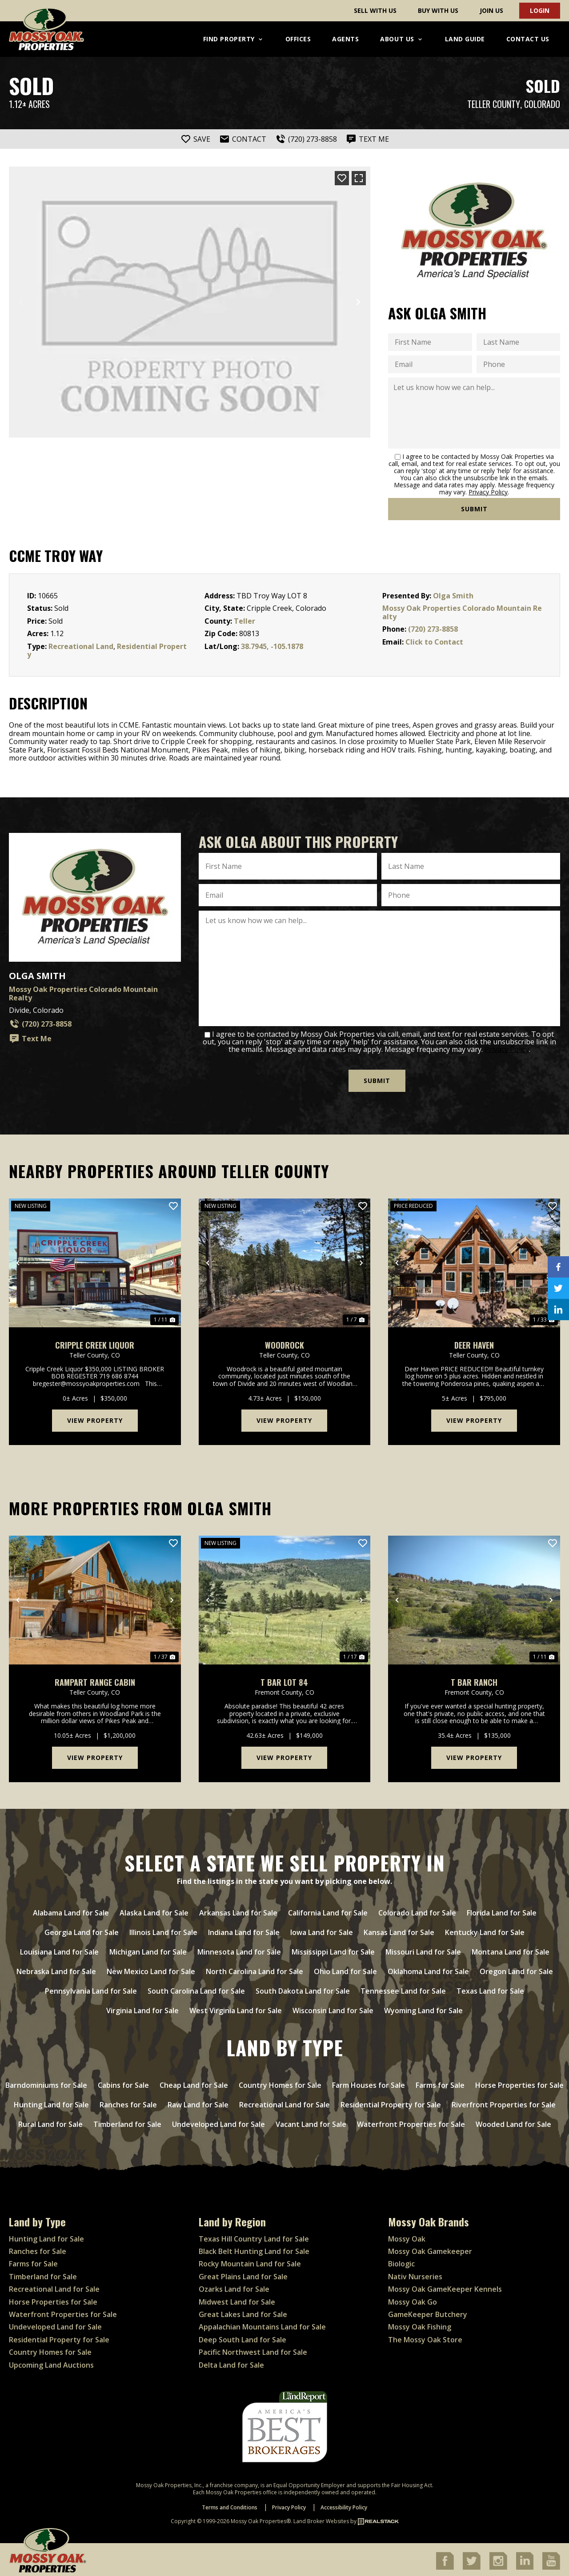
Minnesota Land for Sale (239, 1950)
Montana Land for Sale (510, 1950)
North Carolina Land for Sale (254, 1969)
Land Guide (465, 39)
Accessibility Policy (344, 2505)
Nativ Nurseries (415, 2274)
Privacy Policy (488, 492)
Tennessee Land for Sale (403, 1989)
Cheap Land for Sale (194, 2083)
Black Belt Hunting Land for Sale (254, 2249)
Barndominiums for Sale (46, 2083)
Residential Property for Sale (391, 2102)
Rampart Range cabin (95, 1679)
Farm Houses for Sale (368, 2083)
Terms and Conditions (229, 2505)
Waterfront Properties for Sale (411, 2122)
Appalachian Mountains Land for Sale (262, 2324)
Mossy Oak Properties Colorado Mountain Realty (462, 612)
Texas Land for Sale (490, 1989)
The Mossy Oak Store (425, 2337)
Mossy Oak (406, 2236)
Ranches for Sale (128, 2102)
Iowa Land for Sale (321, 1930)
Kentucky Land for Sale (485, 1930)
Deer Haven (474, 1342)
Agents (345, 39)
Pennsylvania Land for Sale (91, 1989)
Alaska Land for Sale (154, 1910)
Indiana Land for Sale (244, 1930)
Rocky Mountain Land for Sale (250, 2261)
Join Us (491, 10)
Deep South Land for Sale (242, 2337)
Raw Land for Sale (198, 2102)
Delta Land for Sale (231, 2362)
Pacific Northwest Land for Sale (253, 2350)
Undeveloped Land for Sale (218, 2122)
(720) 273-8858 (433, 629)
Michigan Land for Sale (148, 1950)
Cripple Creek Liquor (94, 1342)
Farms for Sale (440, 2083)
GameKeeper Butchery (427, 2312)
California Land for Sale (328, 1910)
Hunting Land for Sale (51, 2102)
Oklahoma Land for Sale (428, 1969)
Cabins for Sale (123, 2083)
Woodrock (284, 1342)
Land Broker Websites (321, 2519)
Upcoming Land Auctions (51, 2362)
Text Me (30, 1038)
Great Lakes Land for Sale (243, 2312)
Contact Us (527, 39)
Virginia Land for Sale (142, 2008)
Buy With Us (438, 10)
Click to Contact (434, 642)
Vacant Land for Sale (311, 2122)
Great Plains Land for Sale (243, 2274)
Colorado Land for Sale (417, 1910)
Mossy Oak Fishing (419, 2324)
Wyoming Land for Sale (423, 2008)
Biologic (401, 2261)
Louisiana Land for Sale (59, 1950)
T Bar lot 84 (284, 1679)
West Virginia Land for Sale (235, 2008)
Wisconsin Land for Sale (333, 2008)
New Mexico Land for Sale (151, 1969)
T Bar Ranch (474, 1679)
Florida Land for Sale (502, 1910)
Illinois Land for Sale (163, 1930)
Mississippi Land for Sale (333, 1950)
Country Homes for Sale (280, 2083)
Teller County (493, 104)
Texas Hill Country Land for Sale (254, 2236)
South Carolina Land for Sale (196, 1989)
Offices (298, 39)
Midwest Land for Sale (237, 2299)
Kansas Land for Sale (399, 1930)
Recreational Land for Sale (284, 2102)
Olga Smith (453, 596)
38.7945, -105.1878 (272, 646)
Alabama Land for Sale (71, 1910)
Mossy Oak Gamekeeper (430, 2249)
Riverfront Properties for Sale (504, 2102)
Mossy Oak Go (412, 2299)
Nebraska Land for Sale (56, 1969)
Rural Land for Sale (50, 2122)
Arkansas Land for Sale (238, 1910)
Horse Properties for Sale (519, 2083)
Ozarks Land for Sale (234, 2287)
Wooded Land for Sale (513, 2122)
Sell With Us (375, 10)
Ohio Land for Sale (345, 1969)
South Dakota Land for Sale (303, 1989)
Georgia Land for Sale (81, 1930)
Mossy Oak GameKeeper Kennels (445, 2287)
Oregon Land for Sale (516, 1969)
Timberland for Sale (127, 2122)
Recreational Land (80, 646)
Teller (244, 621)
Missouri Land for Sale (423, 1950)
